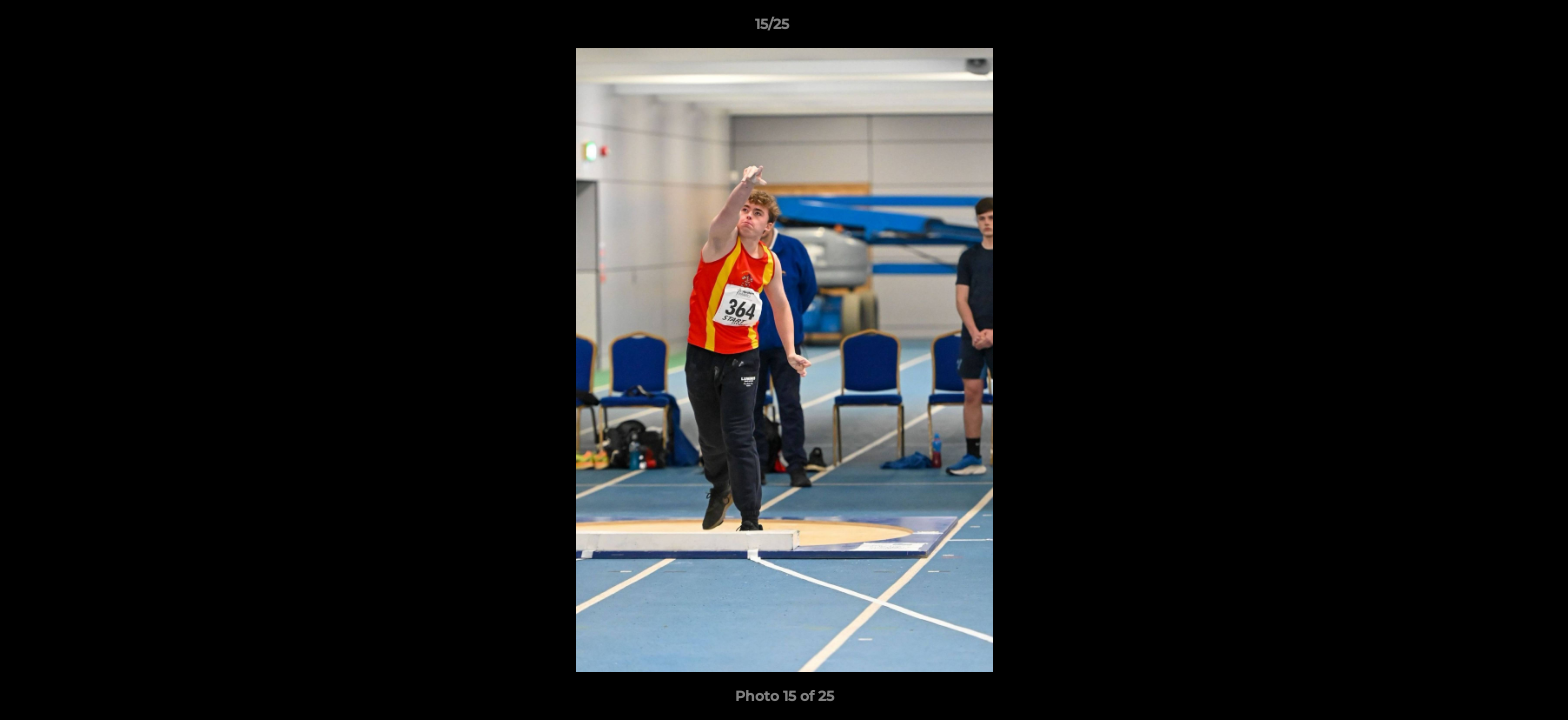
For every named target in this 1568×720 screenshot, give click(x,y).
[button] (1484, 29)
